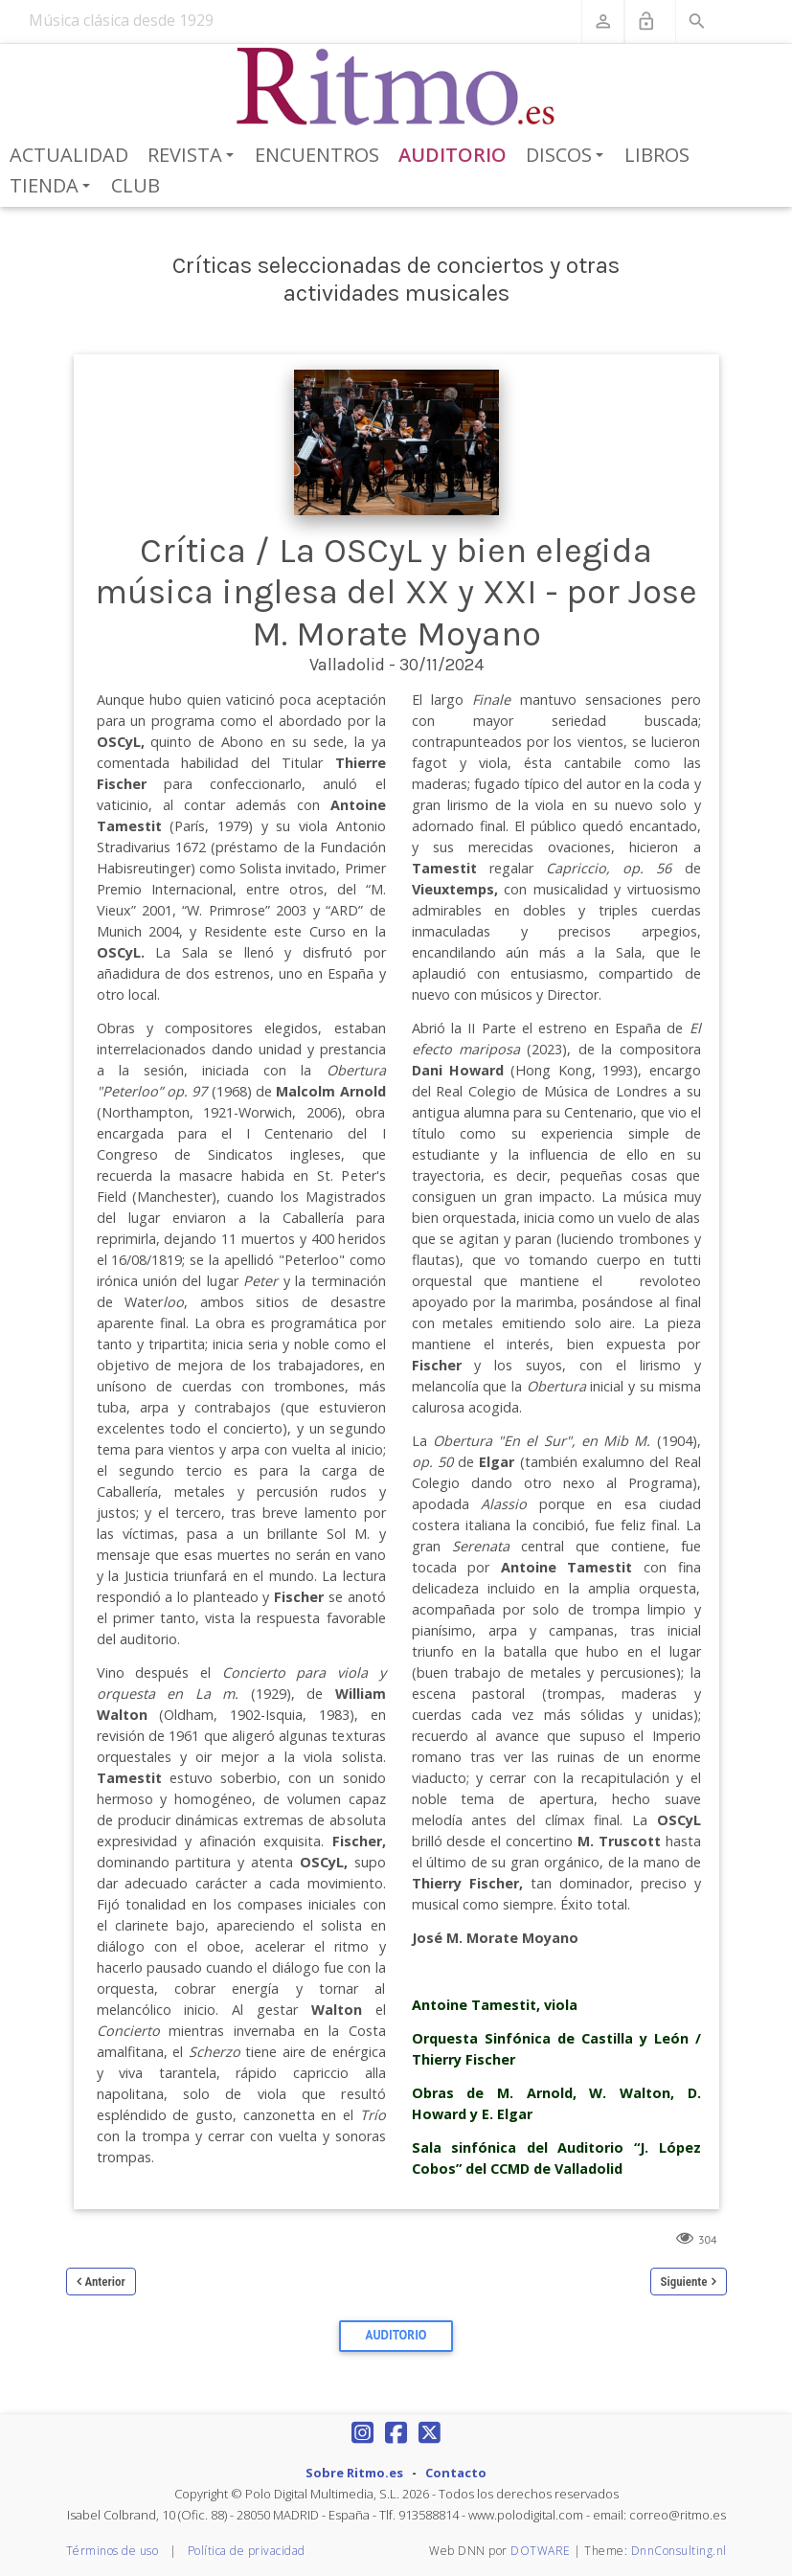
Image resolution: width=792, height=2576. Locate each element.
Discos (568, 156)
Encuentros (317, 155)
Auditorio (452, 155)
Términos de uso (112, 2550)
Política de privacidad (246, 2550)
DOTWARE (540, 2550)
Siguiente (684, 2281)
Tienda (53, 186)
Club (135, 185)
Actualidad (69, 155)
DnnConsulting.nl (679, 2550)
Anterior (105, 2281)
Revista (193, 156)
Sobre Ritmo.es (354, 2472)
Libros (657, 155)
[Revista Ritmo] (396, 87)
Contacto (456, 2472)
